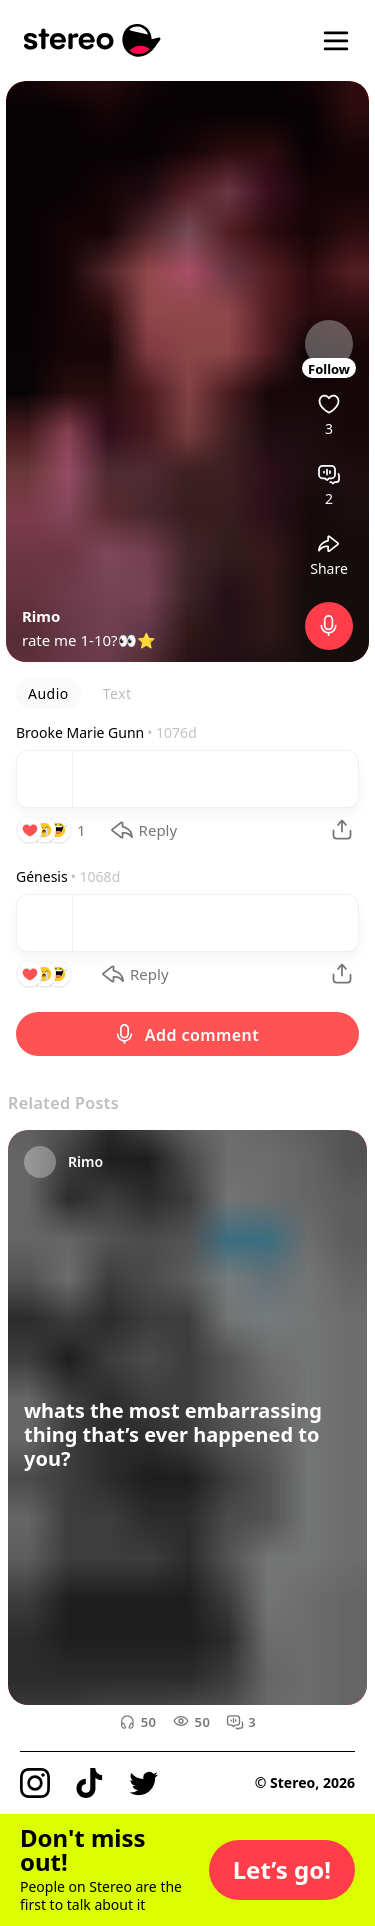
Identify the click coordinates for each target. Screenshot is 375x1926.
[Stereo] (92, 40)
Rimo (41, 616)
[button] (282, 1870)
